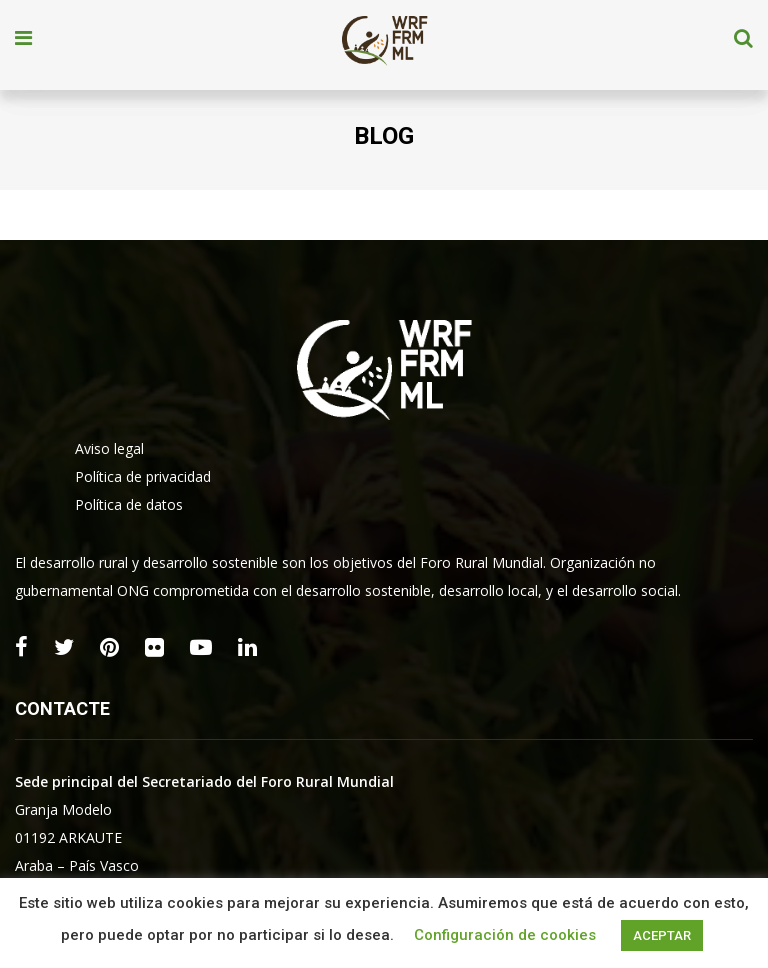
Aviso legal (109, 448)
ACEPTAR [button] (662, 935)
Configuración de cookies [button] (505, 935)
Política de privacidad (143, 476)
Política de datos (129, 504)
